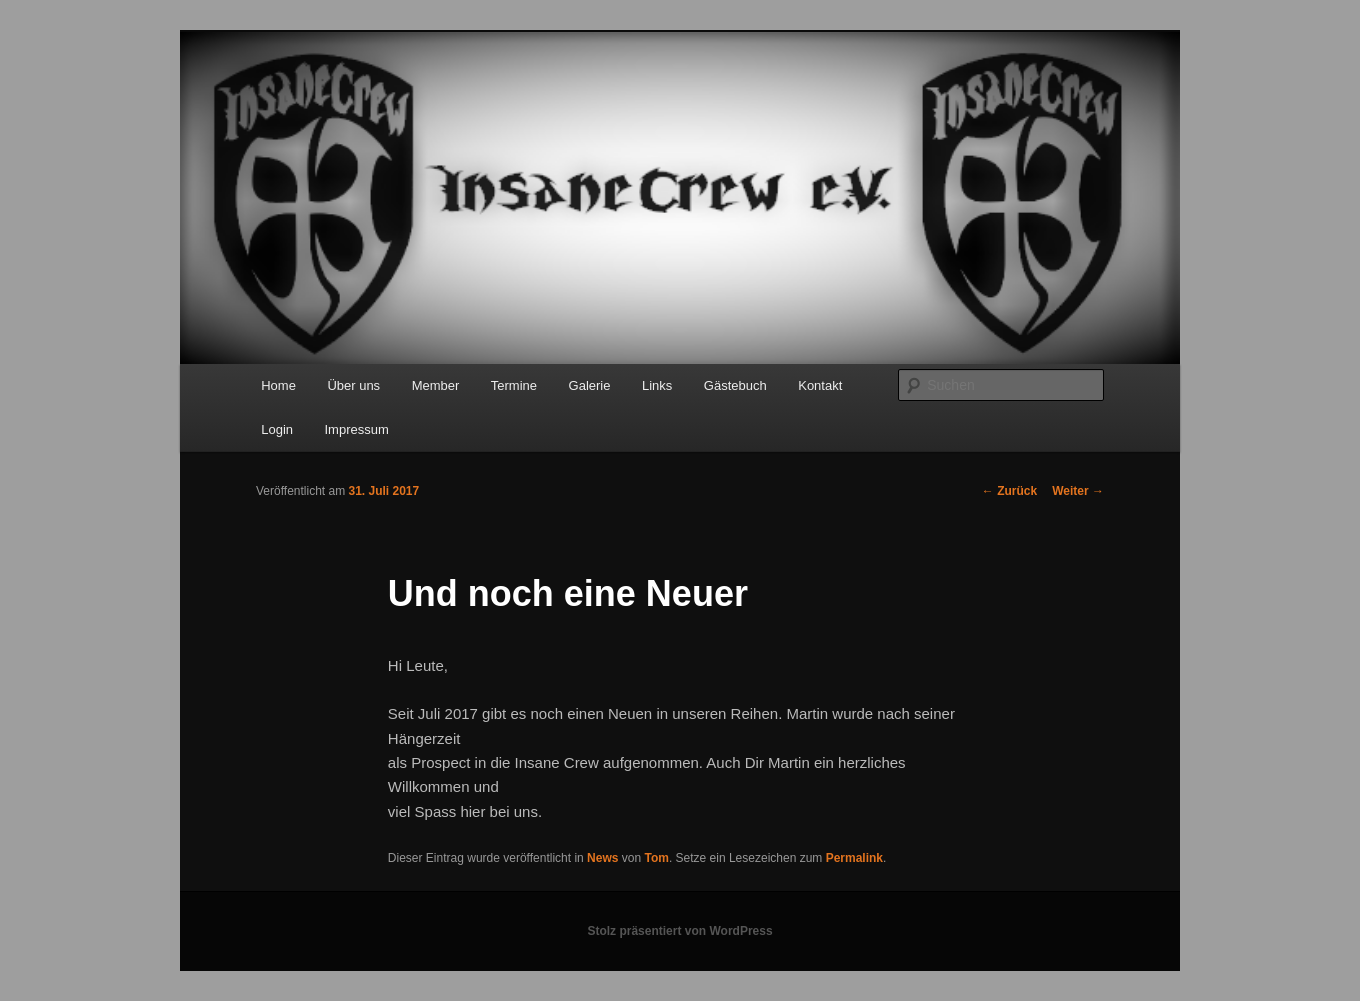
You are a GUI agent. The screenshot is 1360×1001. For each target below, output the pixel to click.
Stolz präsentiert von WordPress (679, 931)
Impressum (357, 429)
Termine (514, 385)
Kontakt (820, 385)
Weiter (1078, 491)
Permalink (854, 858)
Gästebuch (735, 385)
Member (436, 385)
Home (278, 385)
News (602, 858)
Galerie (590, 385)
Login (277, 429)
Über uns (353, 385)
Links (657, 385)
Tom (656, 858)
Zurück (1009, 491)
